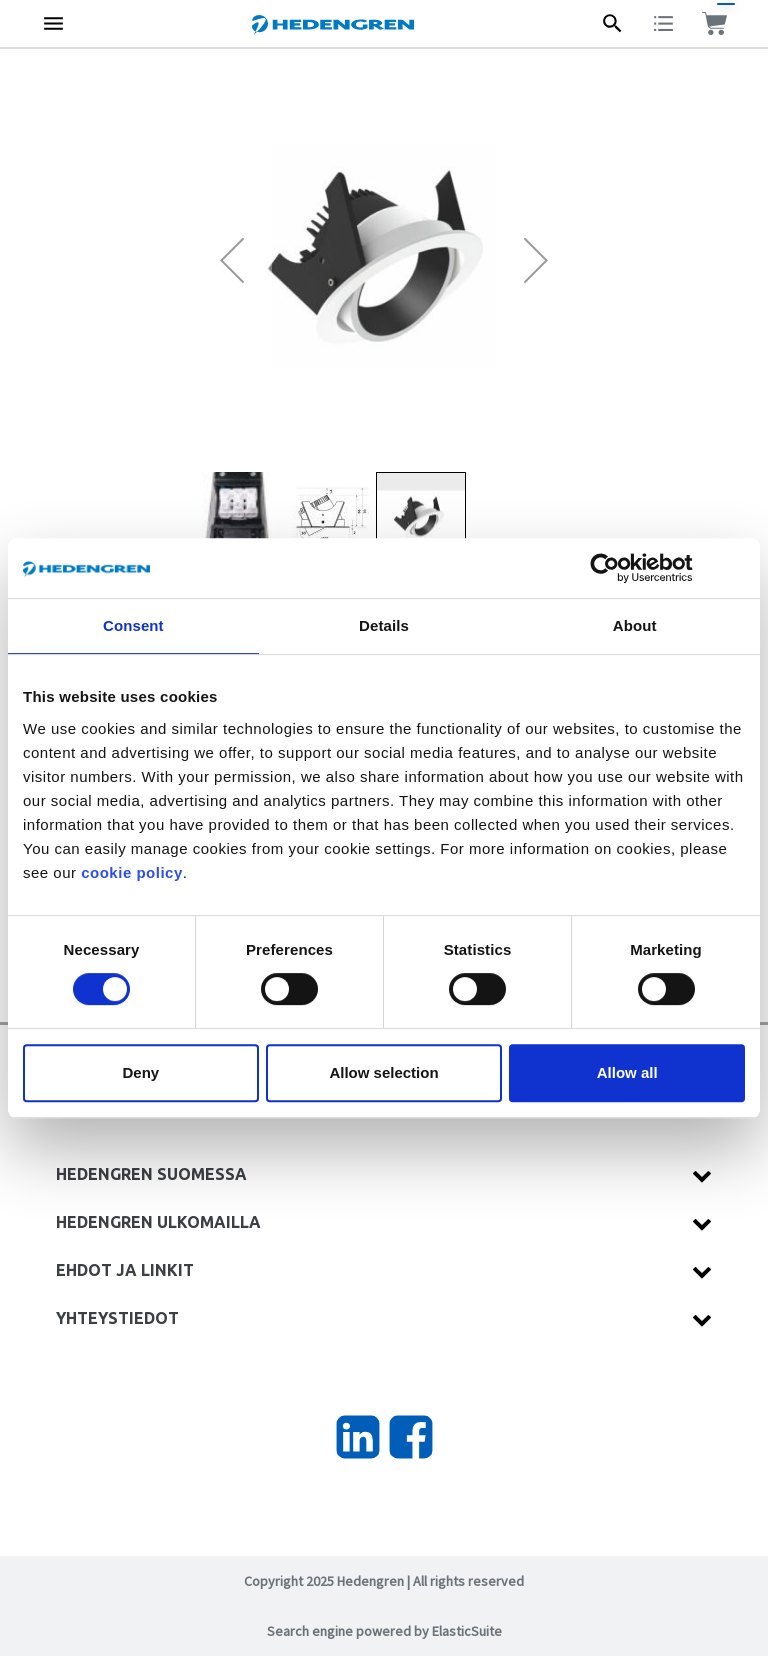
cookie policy (132, 872)
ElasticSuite (467, 1631)
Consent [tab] (133, 625)
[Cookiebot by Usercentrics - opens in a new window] (620, 568)
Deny (140, 1072)
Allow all (627, 1072)
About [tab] (635, 625)
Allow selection (383, 1072)
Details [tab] (384, 625)
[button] (232, 259)
